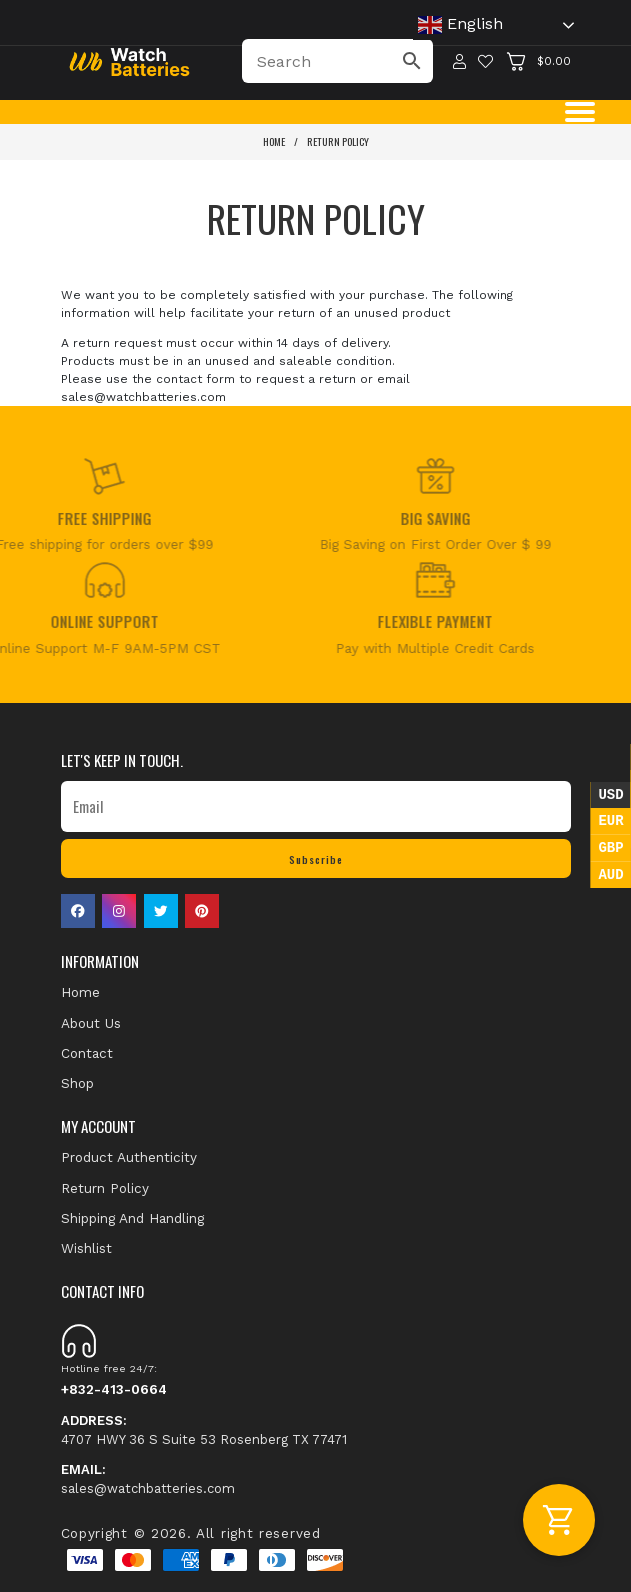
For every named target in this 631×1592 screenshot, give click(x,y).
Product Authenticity (129, 1157)
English (460, 25)
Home (274, 141)
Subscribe (316, 859)
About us (91, 1023)
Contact (87, 1053)
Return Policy (338, 141)
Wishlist (86, 1248)
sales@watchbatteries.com (148, 1478)
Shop (77, 1083)
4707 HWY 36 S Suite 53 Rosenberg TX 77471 (204, 1429)
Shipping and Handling (132, 1218)
